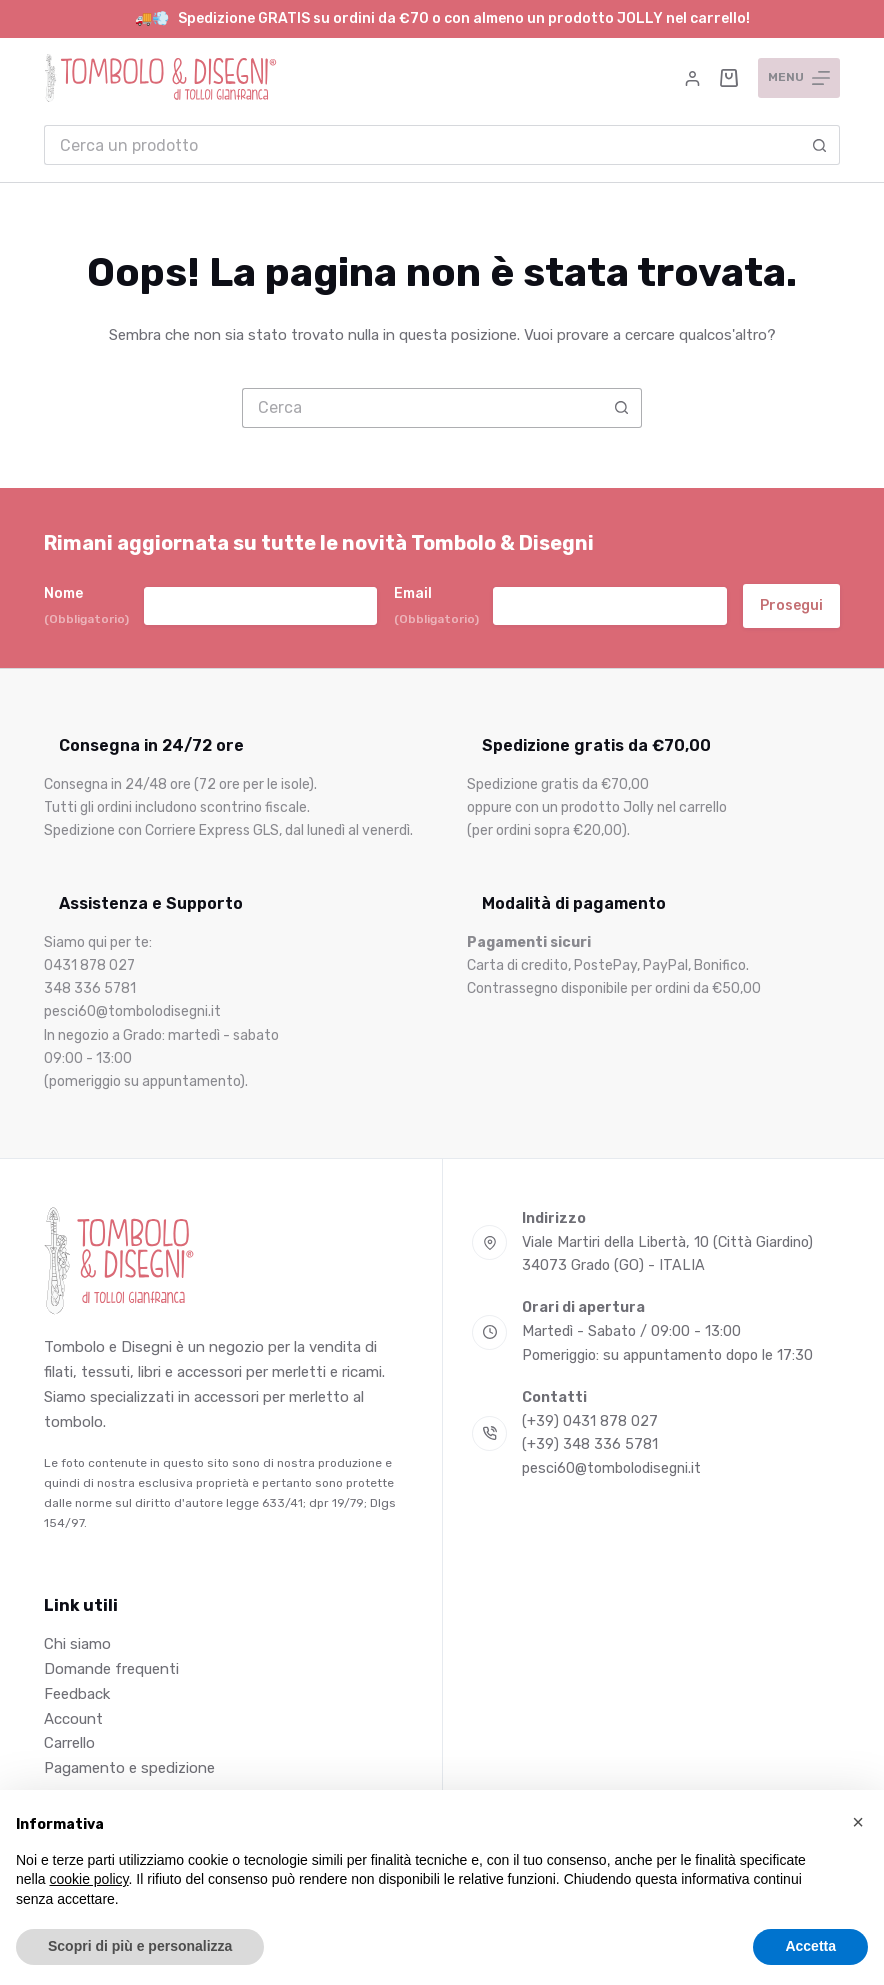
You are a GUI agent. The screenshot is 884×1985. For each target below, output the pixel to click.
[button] (858, 1822)
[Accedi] (692, 78)
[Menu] (799, 78)
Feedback (77, 1694)
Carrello (69, 1743)
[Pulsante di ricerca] (820, 145)
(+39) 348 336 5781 (590, 1444)
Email (436, 606)
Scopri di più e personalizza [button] (140, 1946)
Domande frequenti (111, 1669)
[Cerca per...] (422, 145)
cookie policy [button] (88, 1879)
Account (73, 1719)
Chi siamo (77, 1644)
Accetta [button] (810, 1946)
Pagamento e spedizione (129, 1768)
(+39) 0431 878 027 (590, 1421)
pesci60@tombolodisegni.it (611, 1468)
